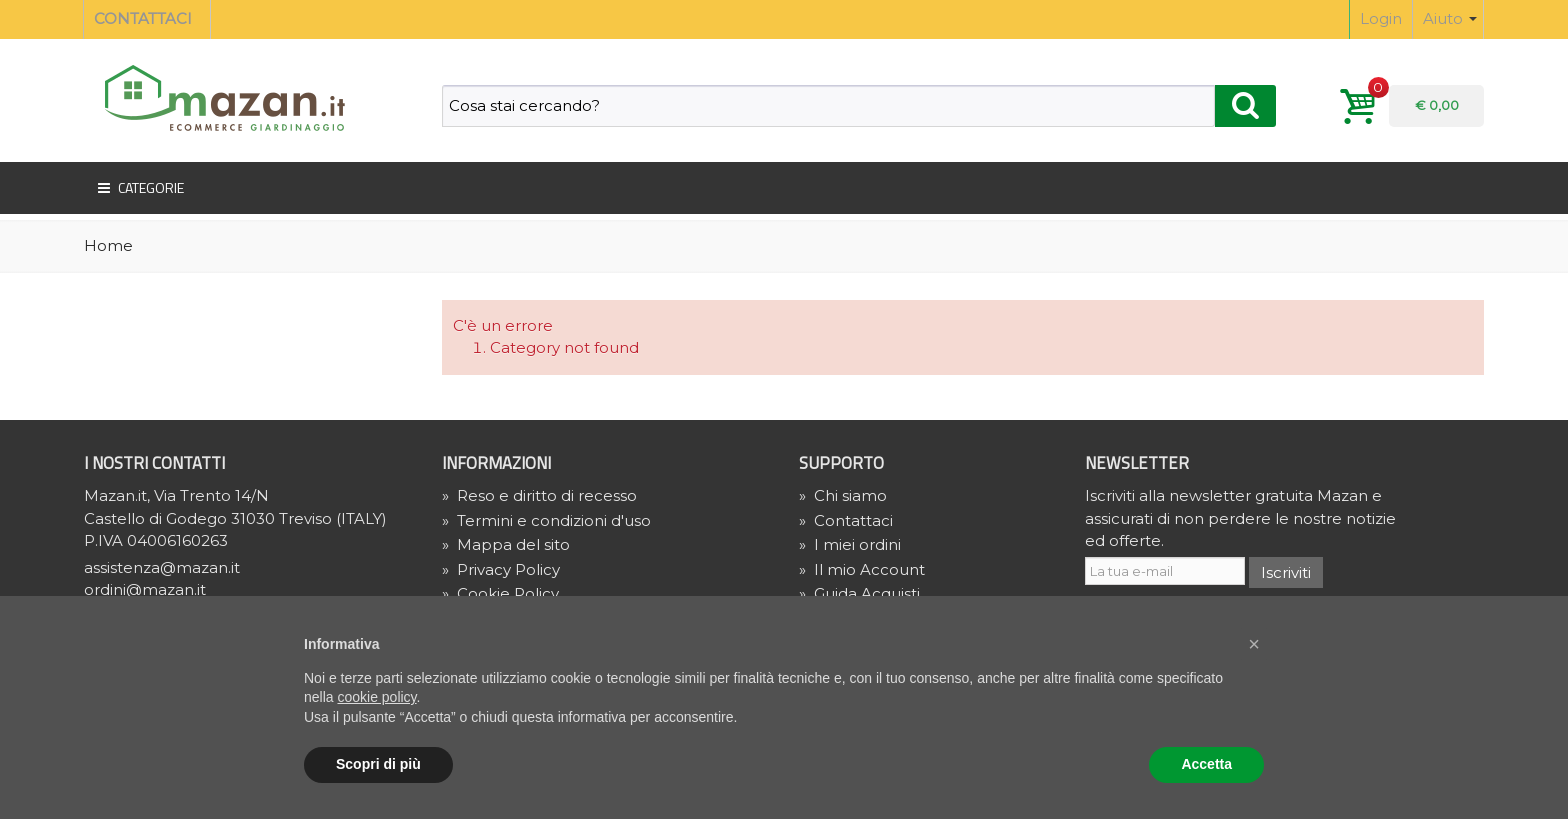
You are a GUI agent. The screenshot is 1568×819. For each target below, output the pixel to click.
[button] (1254, 644)
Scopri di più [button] (378, 764)
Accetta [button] (1206, 764)
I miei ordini (850, 544)
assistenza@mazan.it (162, 567)
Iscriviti (1286, 572)
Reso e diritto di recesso (539, 495)
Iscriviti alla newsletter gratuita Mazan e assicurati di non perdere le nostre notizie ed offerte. (1240, 518)
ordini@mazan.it (145, 589)
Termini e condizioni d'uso (546, 520)
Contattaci (846, 520)
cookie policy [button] (376, 697)
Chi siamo (843, 495)
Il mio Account (862, 569)
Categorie (139, 188)
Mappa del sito (506, 544)
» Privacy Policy (501, 569)
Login (1381, 18)
